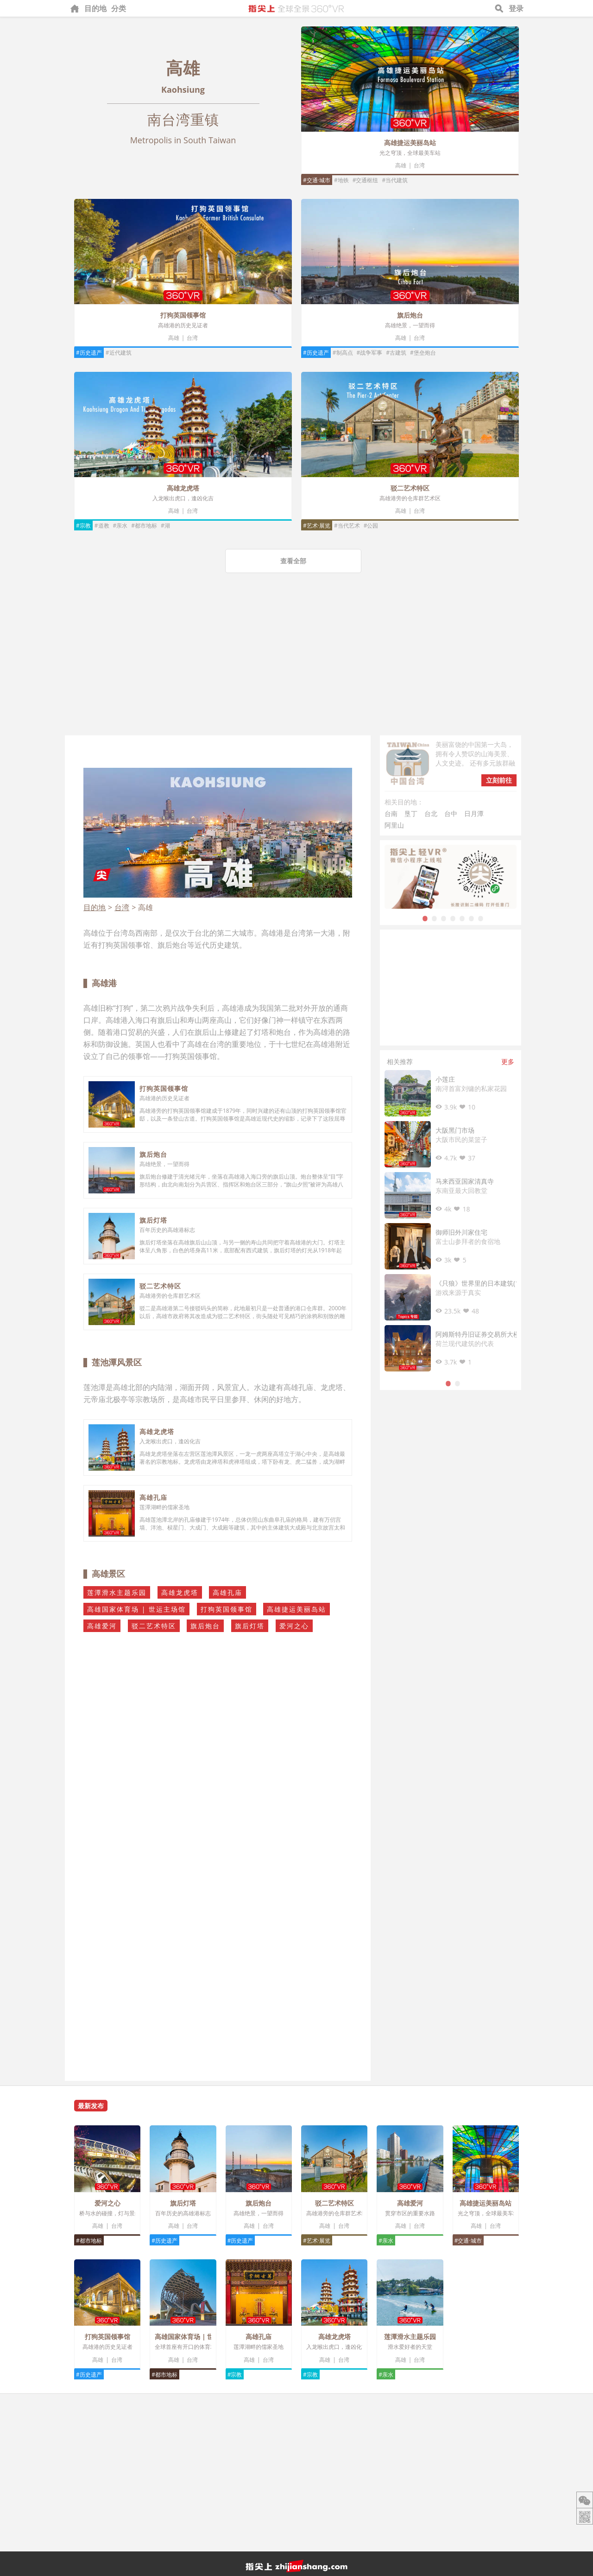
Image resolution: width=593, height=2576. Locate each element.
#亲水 (120, 525)
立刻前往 (499, 780)
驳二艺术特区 (410, 488)
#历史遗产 (89, 353)
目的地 (95, 8)
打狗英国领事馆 (183, 315)
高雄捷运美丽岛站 (410, 142)
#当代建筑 (395, 180)
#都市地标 (144, 525)
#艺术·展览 (316, 525)
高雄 (400, 165)
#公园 (371, 525)
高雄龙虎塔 (183, 488)
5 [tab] (462, 918)
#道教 (102, 525)
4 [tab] (453, 918)
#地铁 (341, 180)
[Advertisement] (296, 666)
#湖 (165, 525)
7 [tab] (481, 918)
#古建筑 (396, 353)
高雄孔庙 (153, 1497)
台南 (391, 813)
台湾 (419, 165)
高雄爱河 (102, 1625)
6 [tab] (472, 918)
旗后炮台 (410, 315)
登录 (516, 8)
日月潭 (474, 813)
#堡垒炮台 (423, 353)
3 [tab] (444, 918)
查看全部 (293, 560)
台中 (450, 813)
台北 (430, 813)
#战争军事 (370, 353)
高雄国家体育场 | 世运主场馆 (136, 1609)
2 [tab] (435, 918)
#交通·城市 (316, 180)
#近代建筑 (119, 353)
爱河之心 (294, 1625)
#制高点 (343, 353)
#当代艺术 (347, 525)
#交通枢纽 (366, 180)
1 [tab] (425, 918)
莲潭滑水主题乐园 (116, 1592)
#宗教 (83, 525)
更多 (507, 1061)
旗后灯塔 (153, 1220)
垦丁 (410, 813)
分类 (118, 8)
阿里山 (394, 825)
